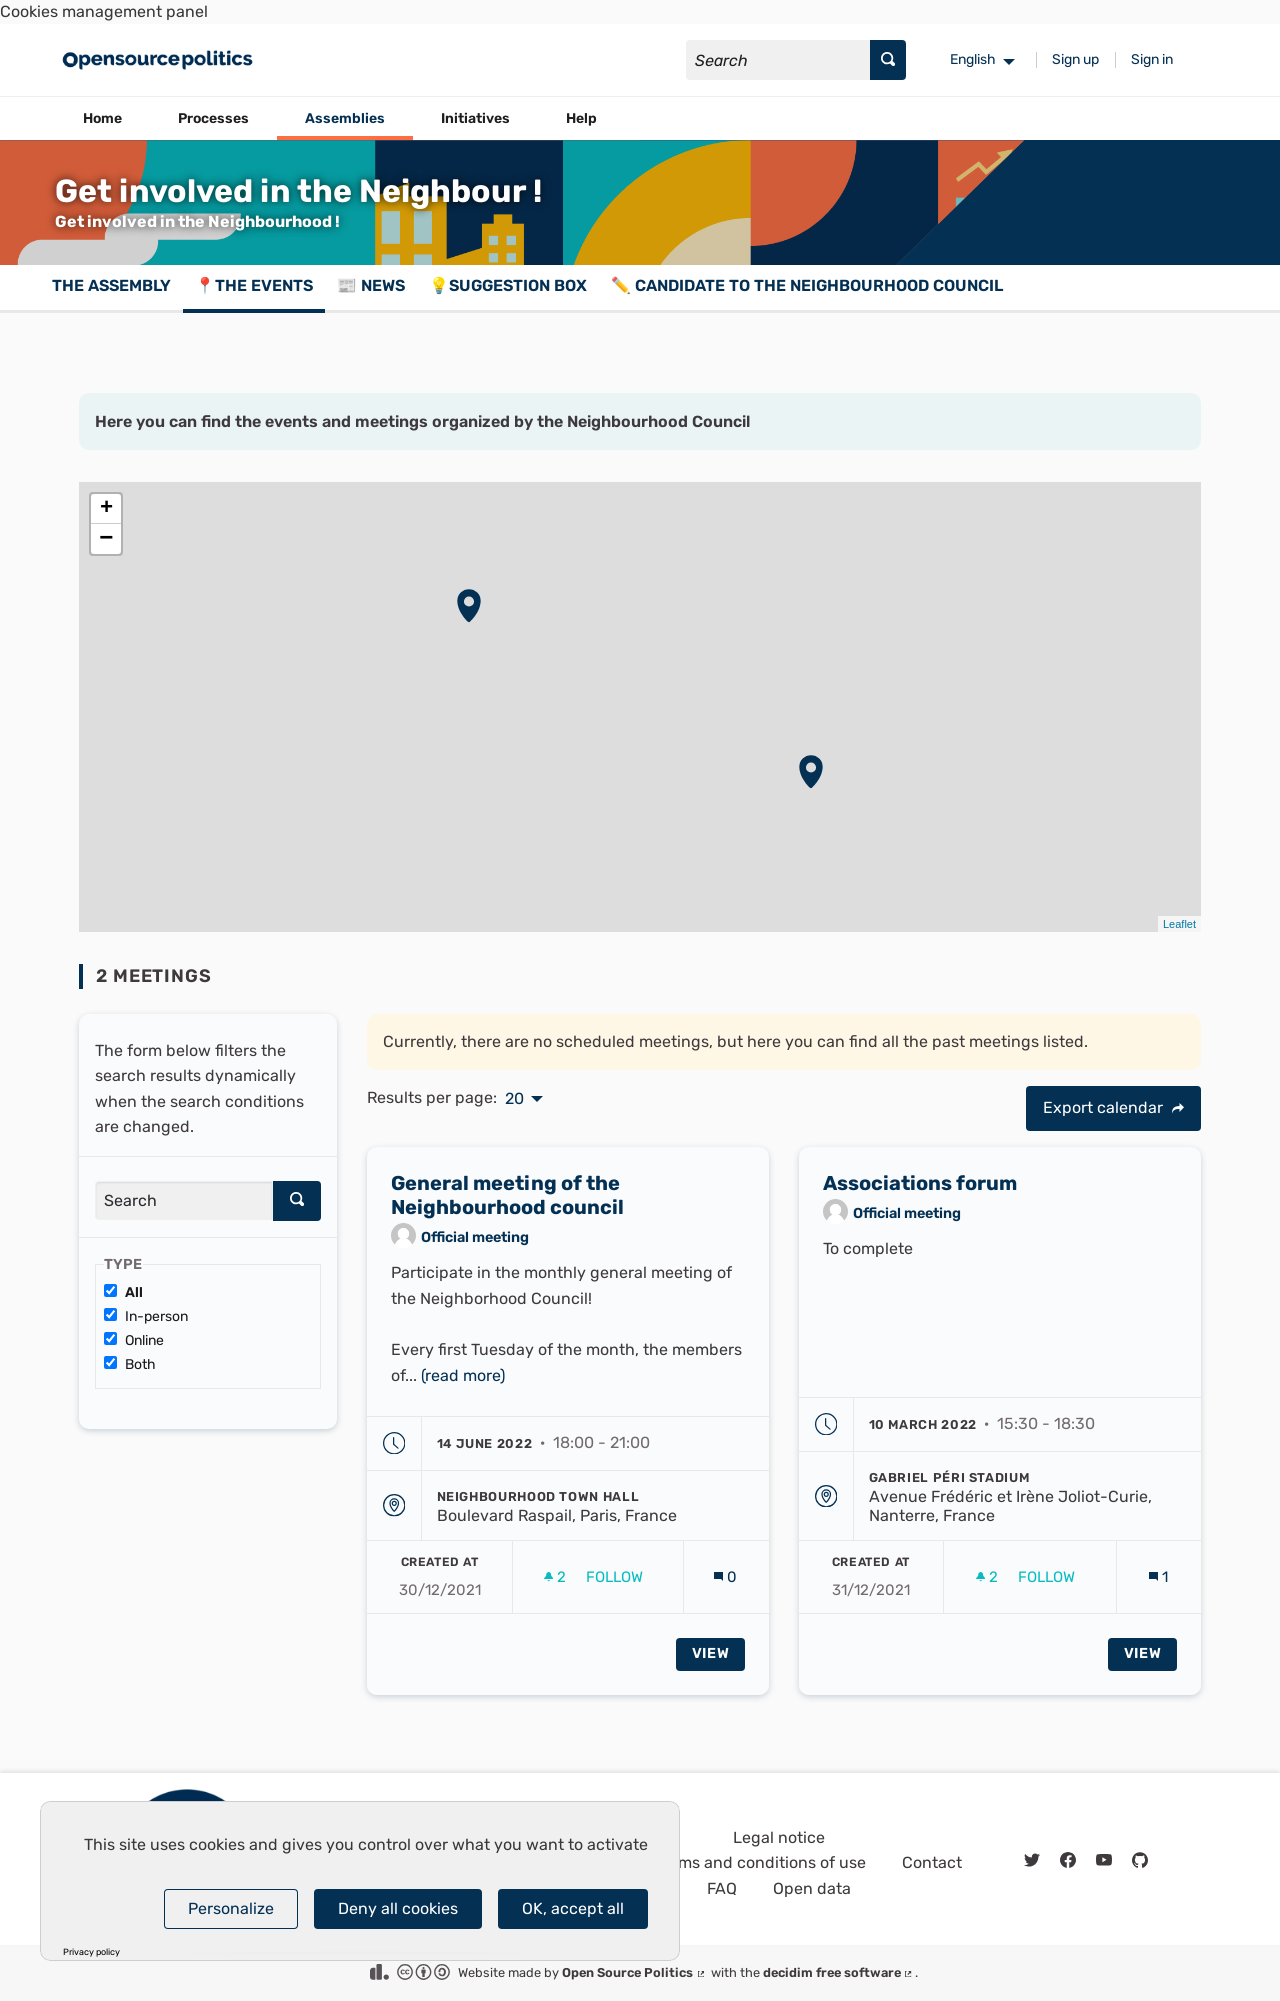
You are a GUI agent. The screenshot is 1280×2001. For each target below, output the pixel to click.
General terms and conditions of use (730, 1862)
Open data (812, 1888)
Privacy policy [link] (91, 1952)
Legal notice (779, 1837)
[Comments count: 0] (725, 1587)
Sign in (1152, 59)
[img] (1178, 1108)
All (123, 1292)
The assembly (111, 285)
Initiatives (475, 118)
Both (130, 1364)
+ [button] (106, 509)
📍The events (254, 285)
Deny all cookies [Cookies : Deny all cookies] (398, 1908)
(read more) (463, 1385)
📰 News (371, 285)
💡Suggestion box (508, 285)
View (711, 1663)
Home (102, 118)
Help (581, 118)
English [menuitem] (973, 59)
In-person (146, 1316)
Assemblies (345, 118)
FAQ (722, 1888)
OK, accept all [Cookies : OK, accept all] (573, 1908)
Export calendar (1113, 1107)
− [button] (106, 539)
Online (134, 1340)
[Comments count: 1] (1158, 1587)
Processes (213, 118)
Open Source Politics (634, 1972)
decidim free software (839, 1972)
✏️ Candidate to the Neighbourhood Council (807, 285)
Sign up (1075, 59)
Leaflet (1179, 924)
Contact (932, 1862)
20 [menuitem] (514, 1099)
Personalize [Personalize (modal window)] (231, 1908)
